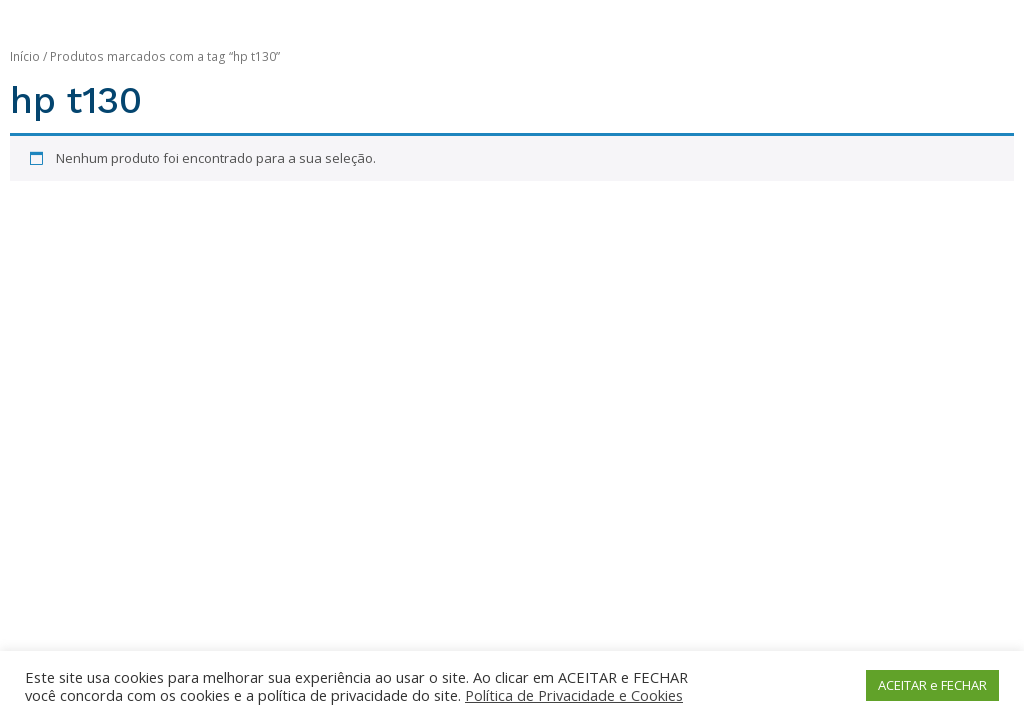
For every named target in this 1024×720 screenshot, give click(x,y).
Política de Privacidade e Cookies (574, 695)
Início (25, 56)
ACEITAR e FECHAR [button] (932, 685)
